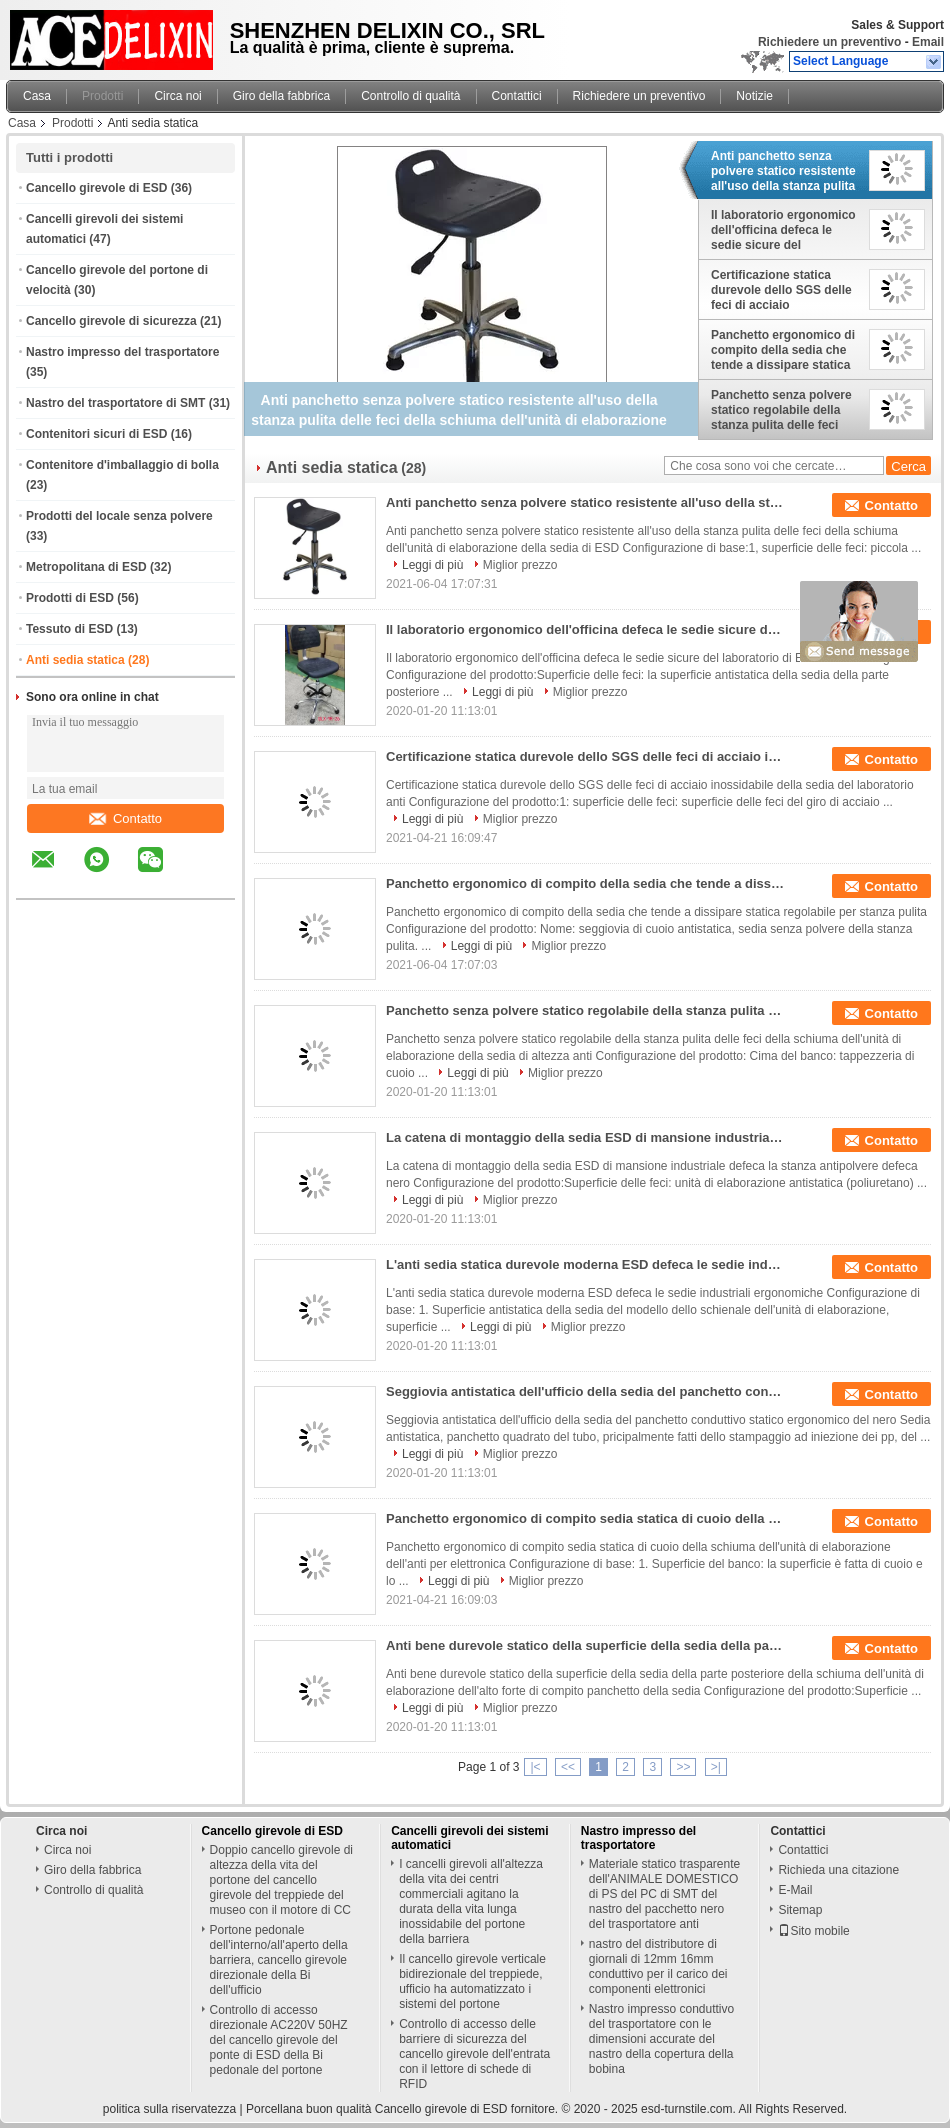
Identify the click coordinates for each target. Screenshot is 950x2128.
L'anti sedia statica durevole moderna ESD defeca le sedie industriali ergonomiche (586, 1264)
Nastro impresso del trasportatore (122, 352)
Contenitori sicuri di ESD (96, 434)
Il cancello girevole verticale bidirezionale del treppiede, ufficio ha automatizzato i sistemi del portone (472, 1981)
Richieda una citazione (838, 1870)
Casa (37, 96)
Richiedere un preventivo (829, 42)
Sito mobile (813, 1931)
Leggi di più (432, 565)
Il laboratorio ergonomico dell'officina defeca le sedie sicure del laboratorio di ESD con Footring (783, 230)
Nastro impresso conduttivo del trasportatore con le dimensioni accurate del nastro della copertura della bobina (661, 2039)
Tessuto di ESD (69, 629)
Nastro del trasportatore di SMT (115, 403)
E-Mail (795, 1890)
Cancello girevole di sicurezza (111, 321)
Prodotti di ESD (70, 598)
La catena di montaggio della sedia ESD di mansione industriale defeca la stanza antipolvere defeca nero (586, 1137)
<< (568, 1767)
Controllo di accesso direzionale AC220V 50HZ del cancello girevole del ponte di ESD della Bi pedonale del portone (279, 2040)
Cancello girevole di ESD (96, 188)
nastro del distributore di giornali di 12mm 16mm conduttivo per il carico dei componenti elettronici (658, 1966)
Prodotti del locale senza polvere (119, 516)
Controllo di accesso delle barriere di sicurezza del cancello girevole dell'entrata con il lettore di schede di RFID (474, 2054)
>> (683, 1767)
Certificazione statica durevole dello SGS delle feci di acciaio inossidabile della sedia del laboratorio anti (781, 290)
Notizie (754, 96)
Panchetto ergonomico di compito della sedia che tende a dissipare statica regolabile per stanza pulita (783, 350)
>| (716, 1767)
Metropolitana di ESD (86, 567)
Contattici (517, 96)
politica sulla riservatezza (169, 2109)
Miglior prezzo (520, 565)
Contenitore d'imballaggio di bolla (122, 465)
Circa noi (177, 96)
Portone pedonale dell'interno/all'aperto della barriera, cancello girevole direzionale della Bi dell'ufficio (279, 1960)
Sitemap (800, 1910)
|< (535, 1767)
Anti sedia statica (75, 660)
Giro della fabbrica (281, 96)
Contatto (125, 818)
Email (928, 42)
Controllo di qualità (410, 96)
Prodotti (102, 96)
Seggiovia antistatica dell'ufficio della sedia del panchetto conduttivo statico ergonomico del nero (586, 1391)
